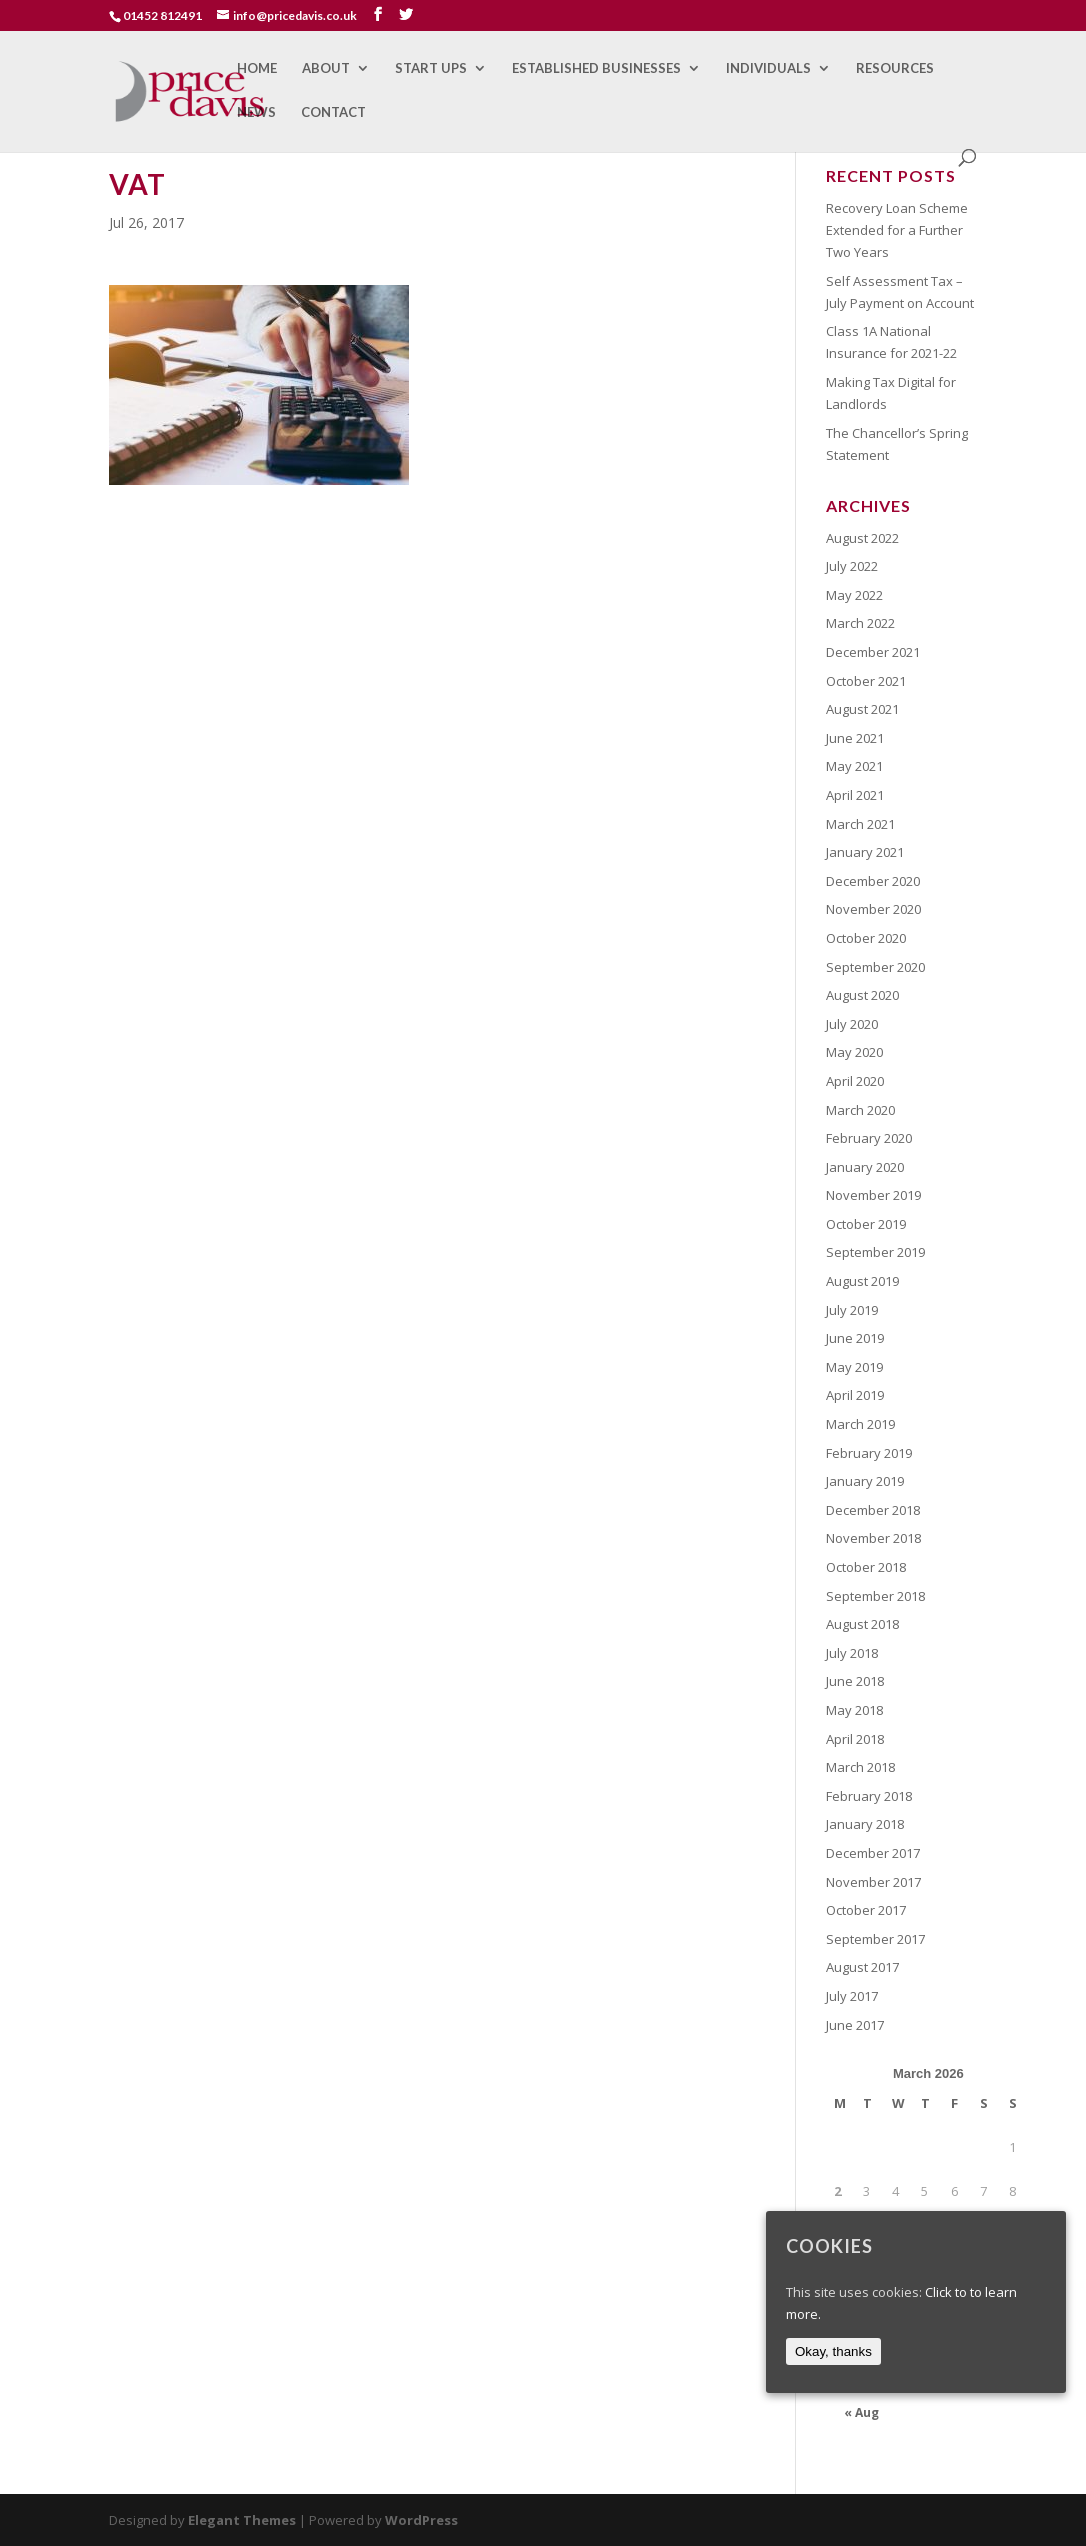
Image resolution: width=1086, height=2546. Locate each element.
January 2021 (865, 852)
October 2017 (866, 1910)
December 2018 (873, 1510)
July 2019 (852, 1310)
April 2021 (855, 795)
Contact (333, 112)
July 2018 (852, 1653)
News (256, 112)
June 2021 (855, 738)
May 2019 (854, 1367)
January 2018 (865, 1824)
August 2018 (862, 1624)
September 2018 (875, 1596)
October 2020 (866, 938)
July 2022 (852, 566)
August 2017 (862, 1967)
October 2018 (866, 1567)
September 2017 (875, 1939)
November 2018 (873, 1538)
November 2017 (873, 1882)
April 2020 (855, 1081)
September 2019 (875, 1252)
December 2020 (873, 881)
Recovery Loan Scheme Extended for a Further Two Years (897, 230)
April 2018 (855, 1739)
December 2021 (873, 652)
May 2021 (854, 766)
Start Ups (431, 68)
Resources (895, 68)
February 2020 (869, 1138)
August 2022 (862, 538)
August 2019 (862, 1281)
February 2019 (869, 1453)
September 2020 (875, 967)
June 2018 (855, 1681)
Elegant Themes (242, 2520)
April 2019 (855, 1395)
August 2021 (862, 709)
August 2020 (862, 995)
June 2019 (855, 1338)
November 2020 (873, 909)
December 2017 (873, 1853)
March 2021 (860, 824)
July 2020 (852, 1024)
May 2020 (854, 1052)
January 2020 (865, 1167)
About (326, 68)
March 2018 (860, 1767)
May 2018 (854, 1710)
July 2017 (852, 1996)
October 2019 (866, 1224)
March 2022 (860, 623)
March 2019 (860, 1424)
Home (257, 68)
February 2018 (869, 1796)
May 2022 (854, 595)
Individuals (768, 68)
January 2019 (865, 1481)
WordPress (421, 2520)
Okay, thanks (833, 2351)
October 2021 (866, 681)
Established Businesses (596, 68)
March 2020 (860, 1110)
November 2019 (873, 1195)
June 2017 (855, 2025)
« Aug (861, 2412)
